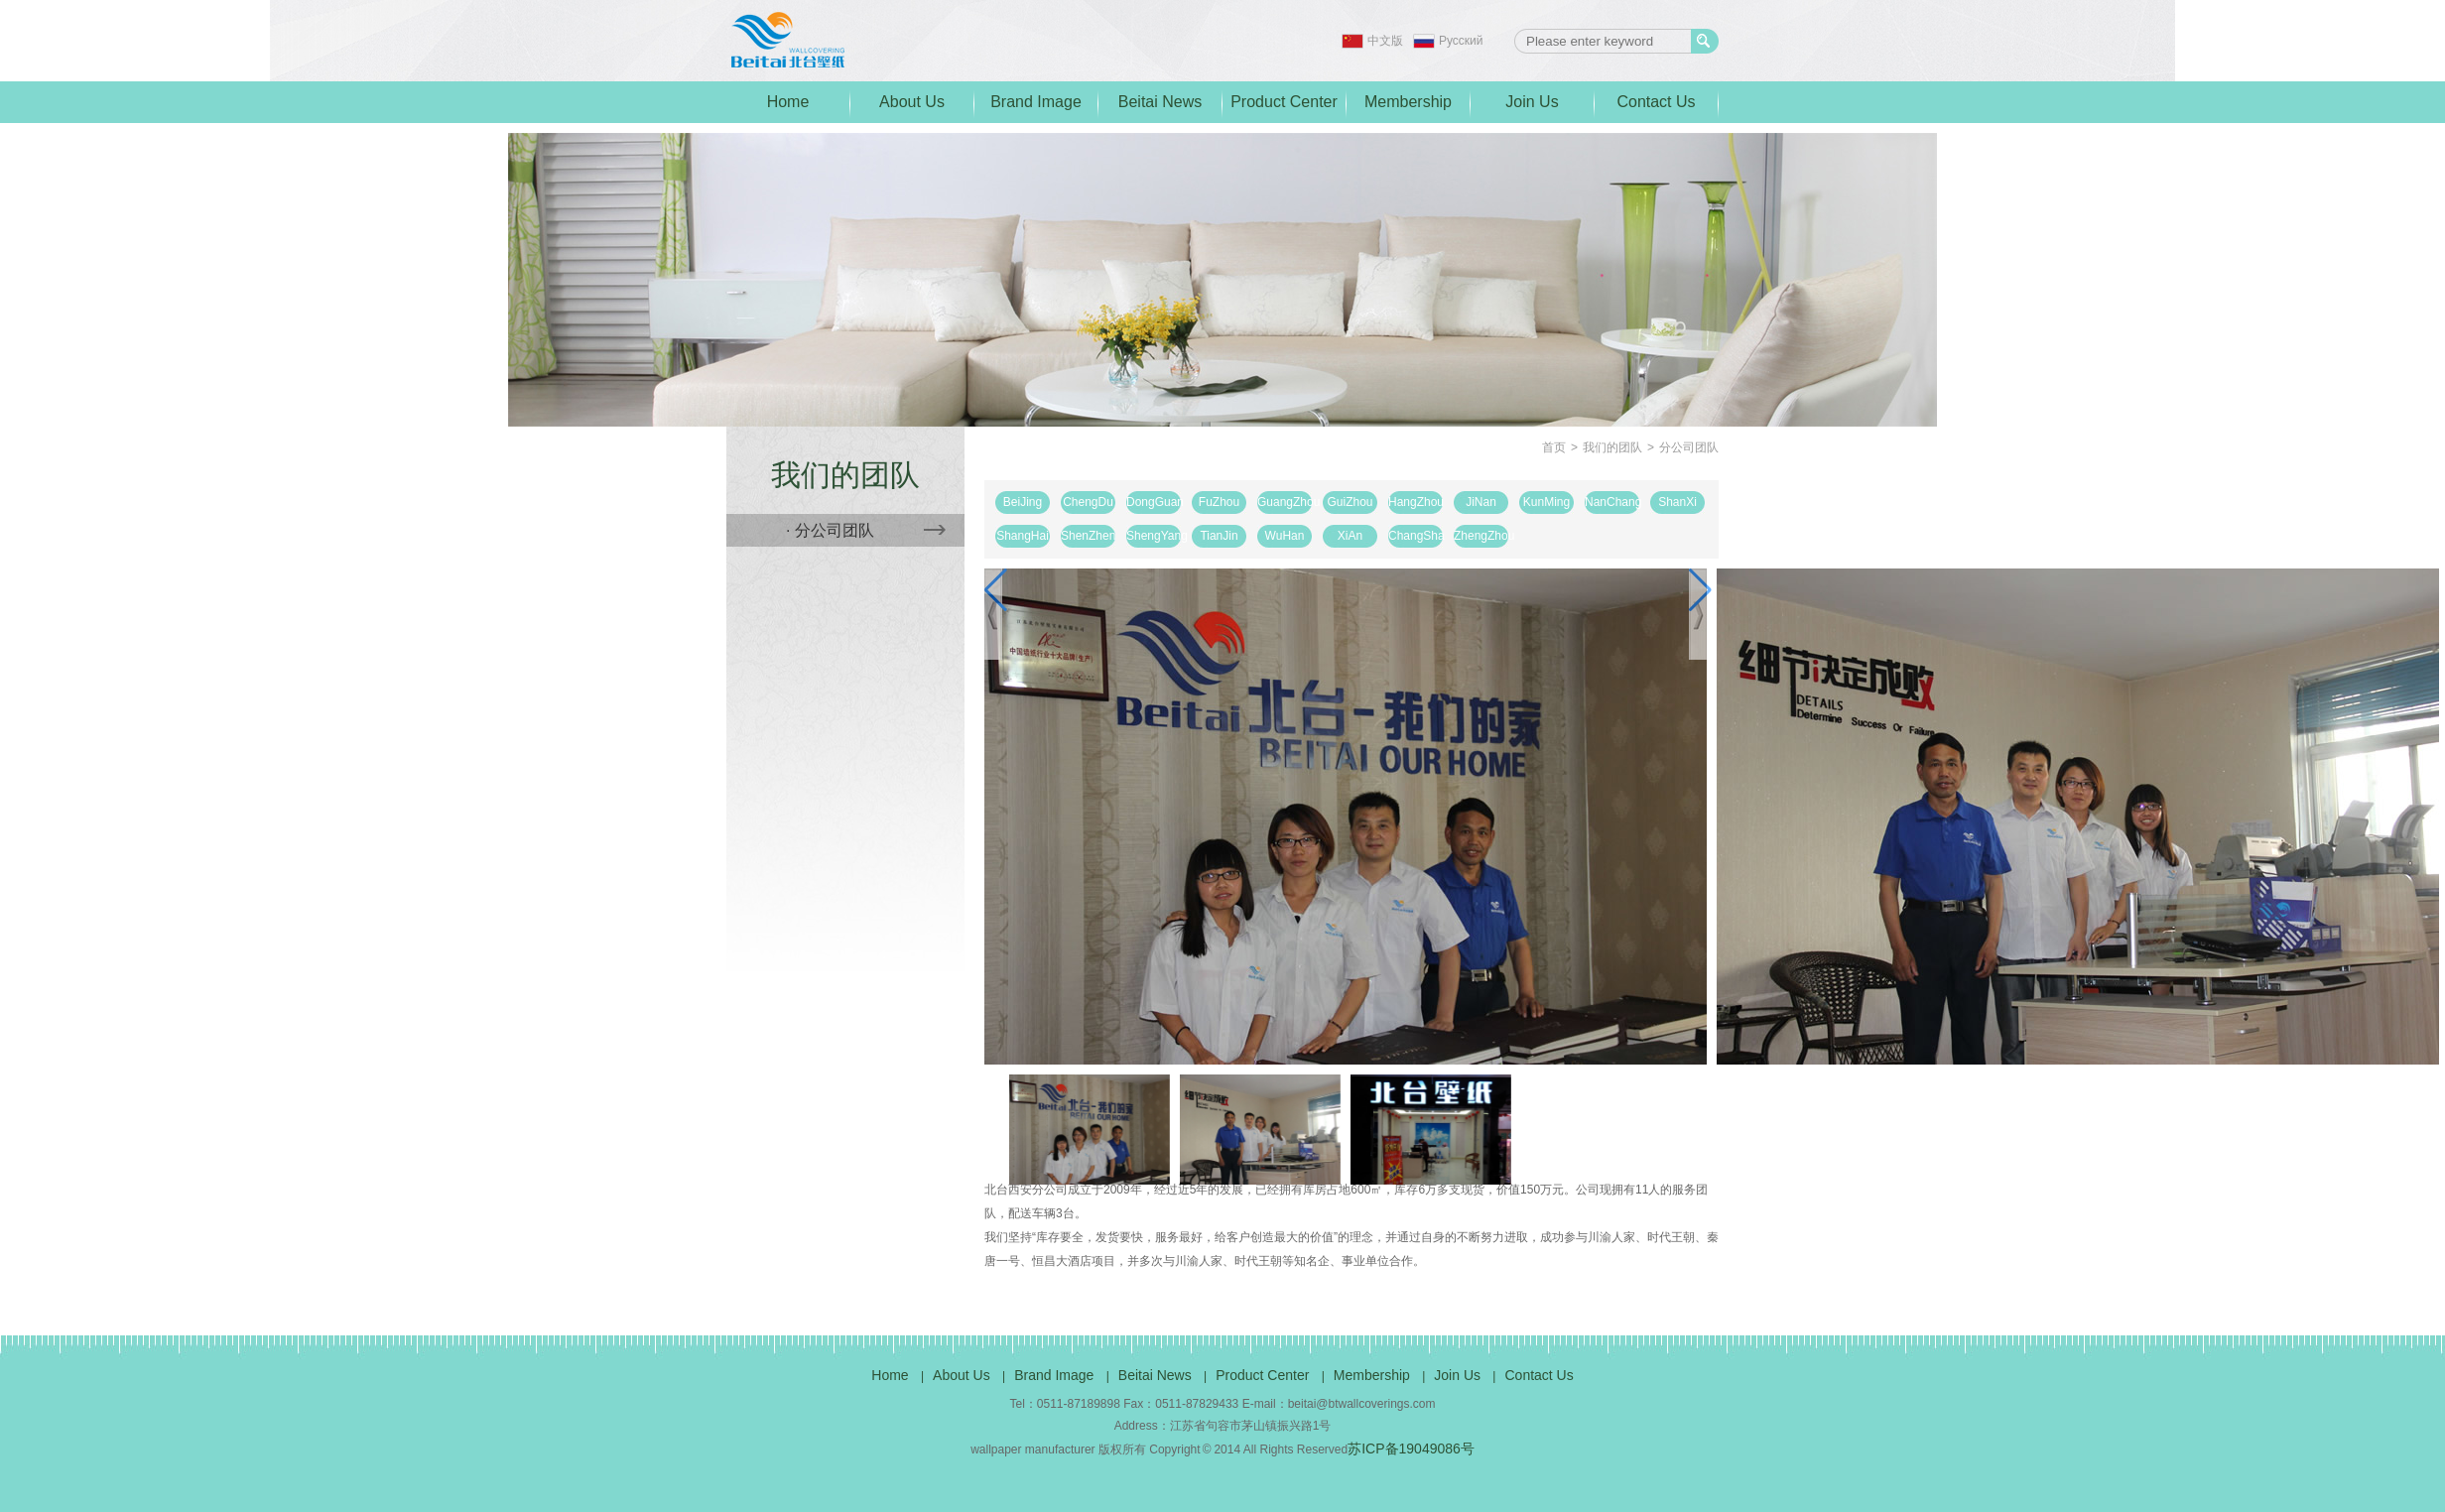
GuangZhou (1284, 502)
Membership (1408, 101)
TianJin (1218, 536)
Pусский (1461, 41)
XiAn (1350, 536)
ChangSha (1415, 536)
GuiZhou (1349, 502)
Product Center (1284, 101)
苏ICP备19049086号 (1411, 1448)
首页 (1554, 447)
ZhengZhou (1481, 536)
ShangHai (1022, 536)
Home (788, 101)
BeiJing (1022, 502)
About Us (912, 101)
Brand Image (1036, 101)
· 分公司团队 (866, 530)
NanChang (1612, 502)
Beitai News (1160, 101)
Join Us (1531, 101)
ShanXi (1677, 502)
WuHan (1285, 536)
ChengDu (1088, 502)
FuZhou (1219, 502)
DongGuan (1153, 502)
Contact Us (1655, 101)
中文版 (1385, 41)
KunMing (1546, 502)
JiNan (1481, 502)
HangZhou (1415, 502)
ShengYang (1153, 536)
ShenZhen (1088, 536)
